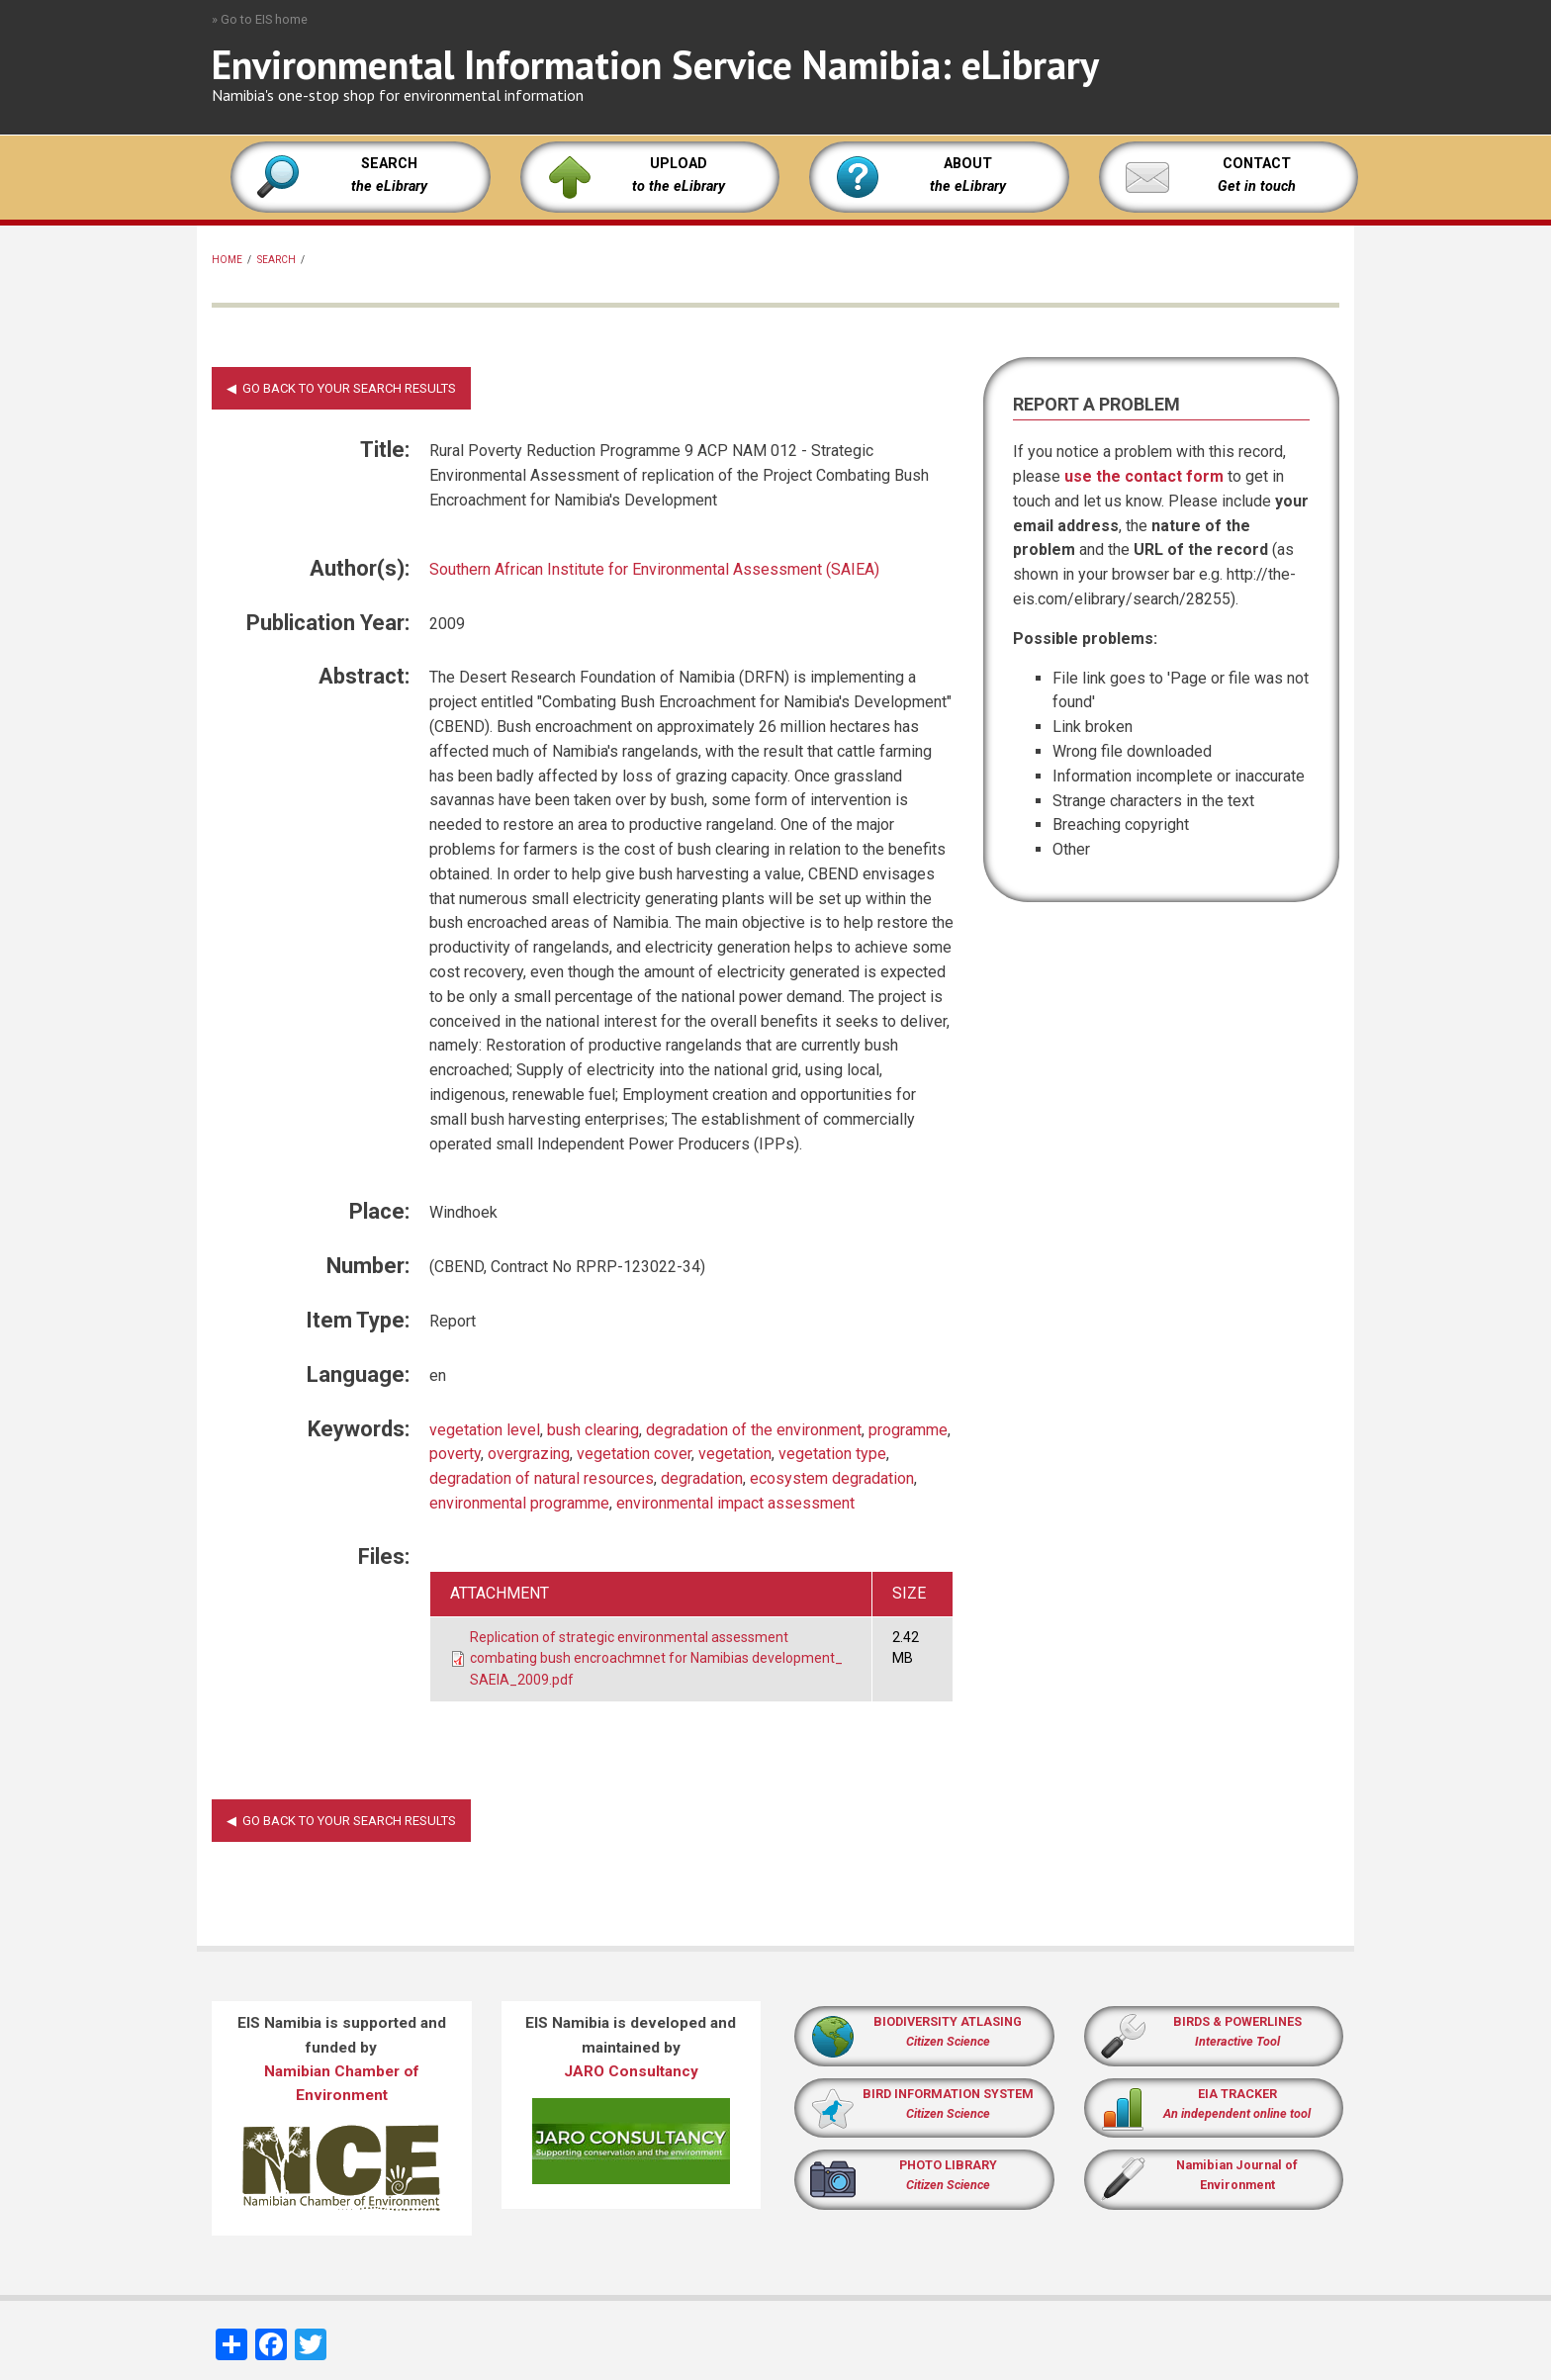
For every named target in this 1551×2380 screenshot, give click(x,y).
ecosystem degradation (832, 1478)
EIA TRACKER (1237, 2093)
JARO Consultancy (631, 2071)
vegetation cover (634, 1453)
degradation (702, 1478)
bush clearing (593, 1429)
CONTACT (1257, 163)
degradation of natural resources (541, 1478)
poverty (455, 1453)
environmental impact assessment (735, 1503)
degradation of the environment (754, 1429)
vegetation (735, 1453)
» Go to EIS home (260, 19)
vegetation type (832, 1453)
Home (227, 259)
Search (276, 259)
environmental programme (519, 1503)
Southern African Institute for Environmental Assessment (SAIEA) (654, 569)
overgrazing (529, 1453)
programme (908, 1429)
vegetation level (484, 1429)
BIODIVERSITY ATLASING (947, 2021)
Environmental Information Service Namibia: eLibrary (655, 64)
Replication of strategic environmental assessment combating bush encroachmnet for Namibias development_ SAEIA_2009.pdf (656, 1658)
